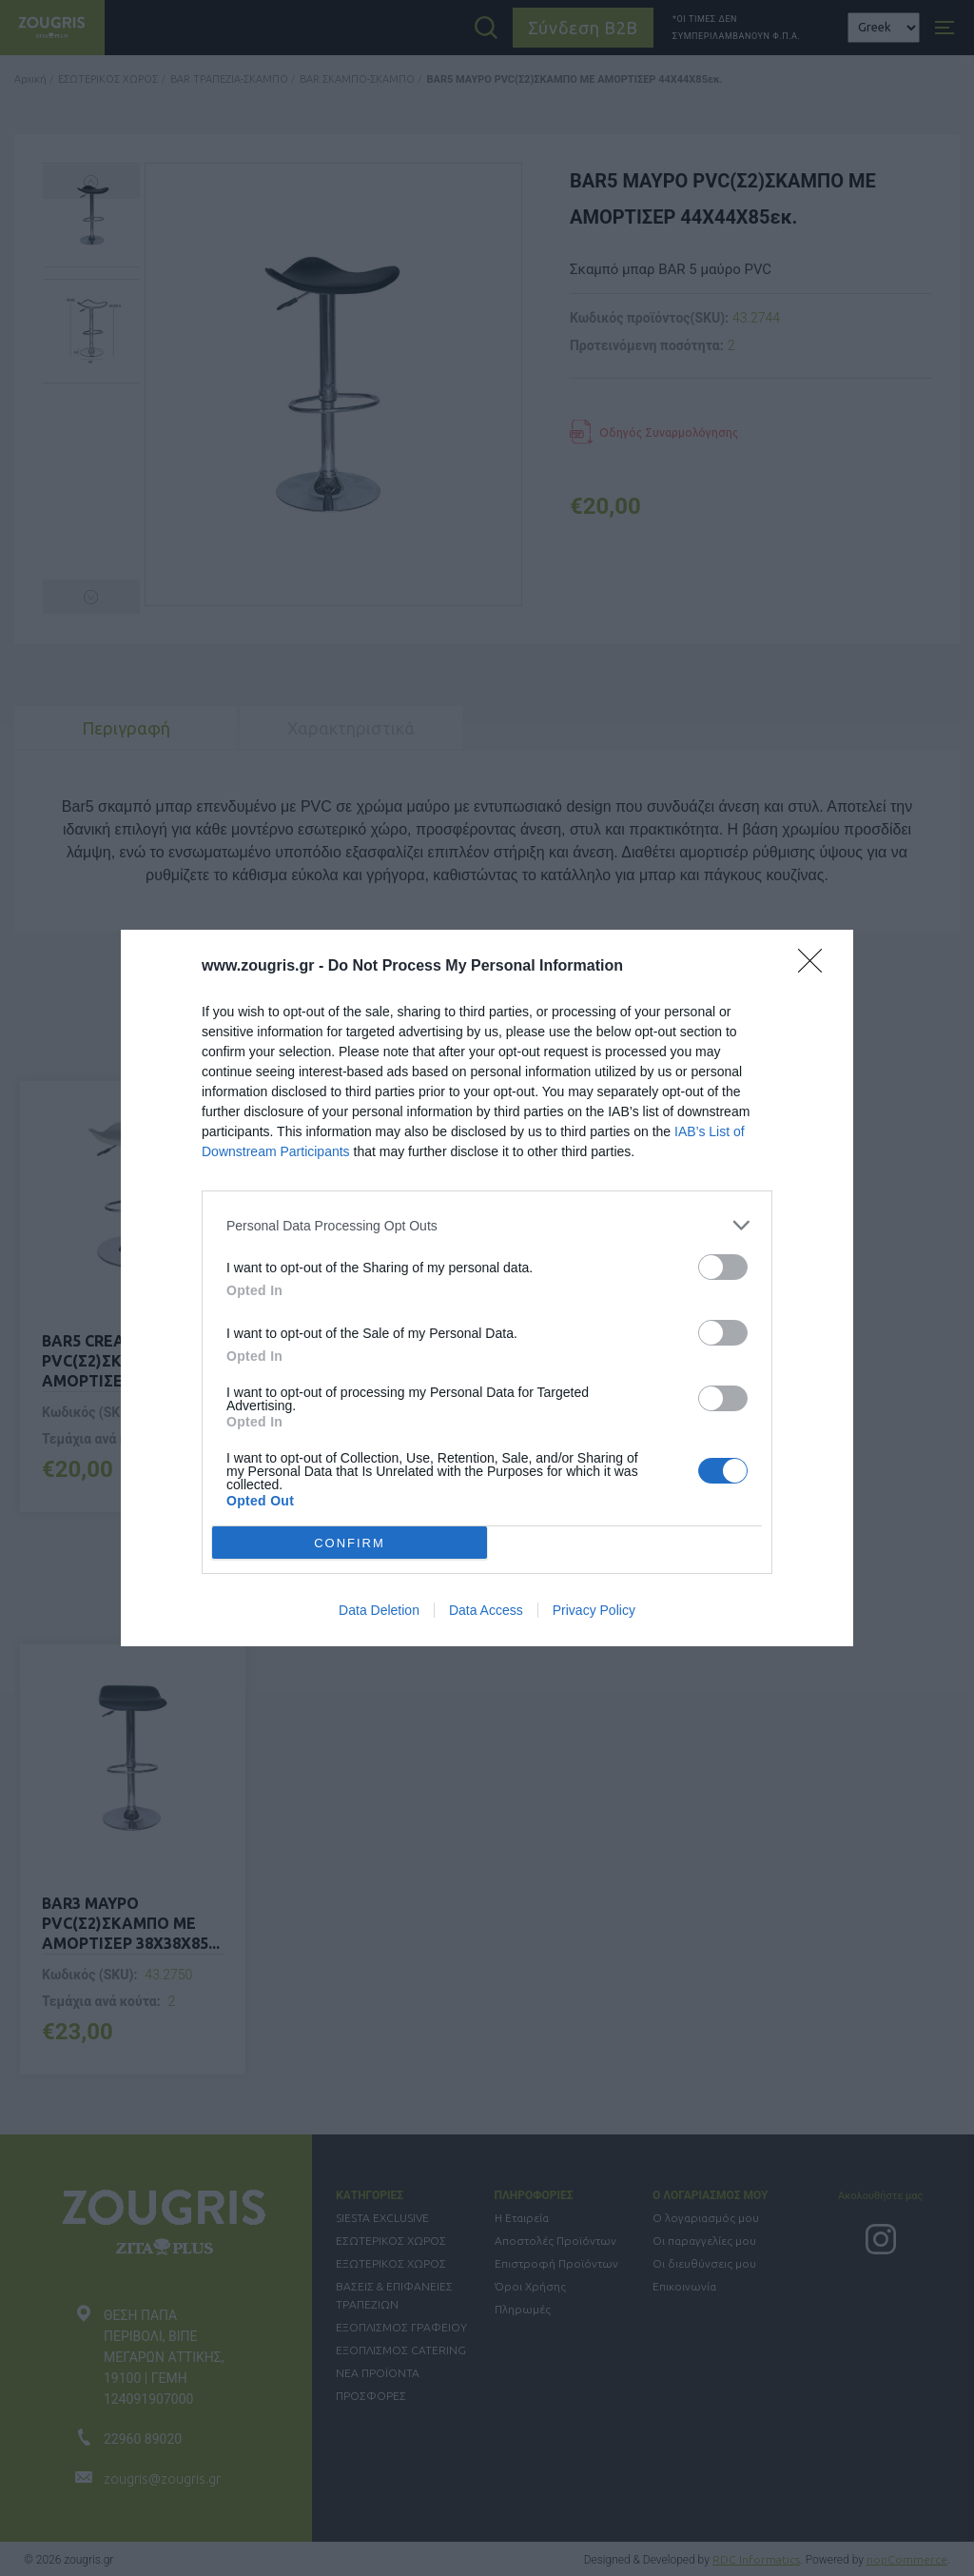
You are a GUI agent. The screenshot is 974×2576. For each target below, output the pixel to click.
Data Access (486, 1610)
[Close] (816, 967)
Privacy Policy (594, 1610)
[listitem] (487, 1225)
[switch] (723, 1267)
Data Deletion (379, 1610)
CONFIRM (349, 1542)
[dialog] (487, 1288)
